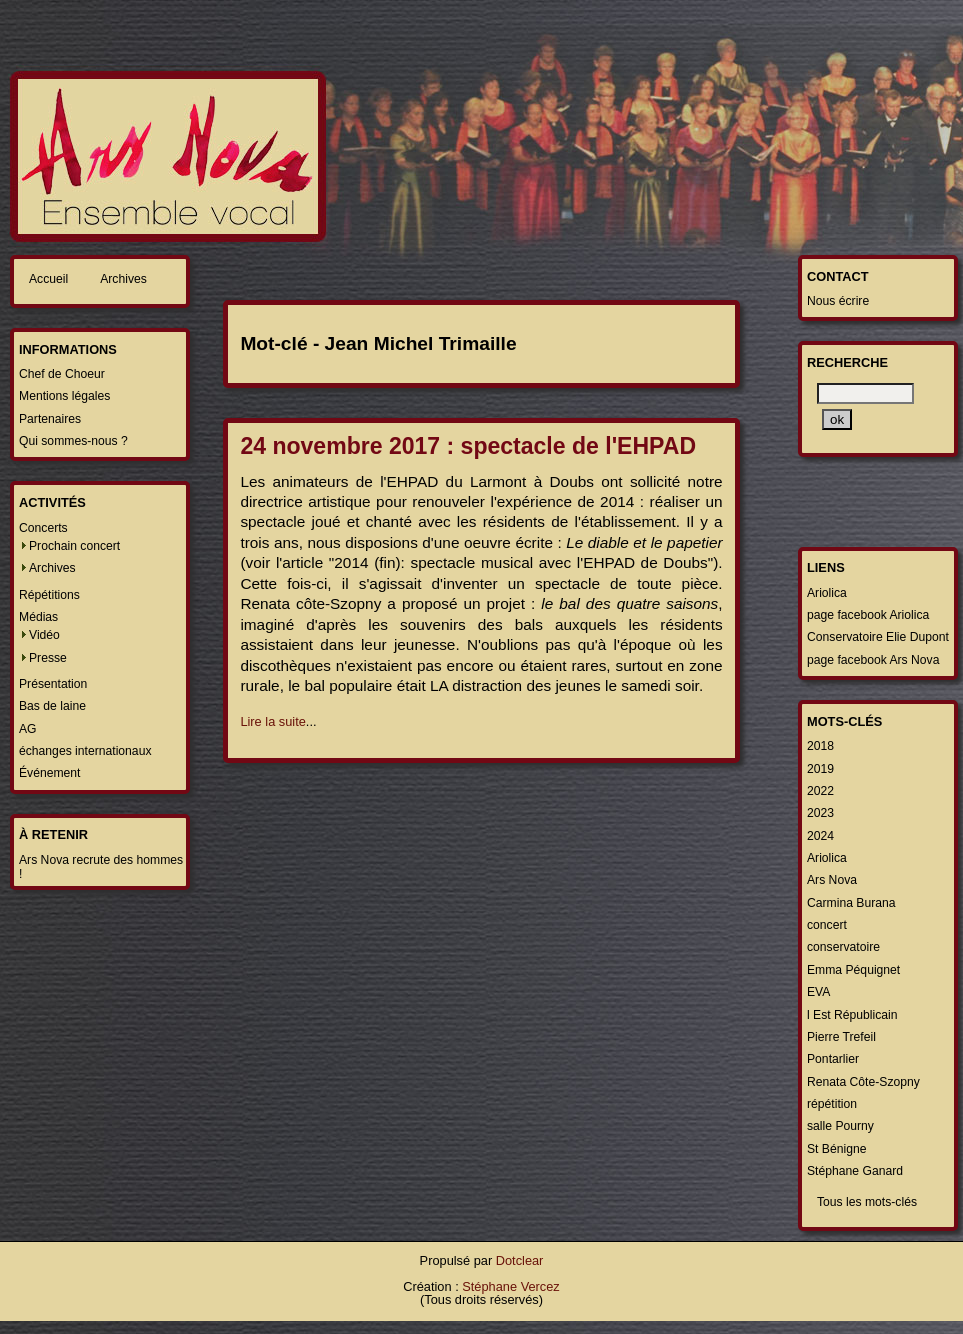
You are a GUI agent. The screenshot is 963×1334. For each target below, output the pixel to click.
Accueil (48, 279)
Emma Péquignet (853, 970)
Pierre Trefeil (841, 1037)
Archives (123, 279)
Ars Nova (832, 880)
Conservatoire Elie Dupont (878, 637)
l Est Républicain (852, 1015)
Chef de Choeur (62, 374)
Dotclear (520, 1260)
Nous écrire (838, 301)
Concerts (43, 528)
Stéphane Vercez (510, 1286)
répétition (832, 1104)
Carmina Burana (851, 903)
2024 (820, 836)
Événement (50, 773)
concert (827, 925)
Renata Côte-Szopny (863, 1082)
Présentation (53, 684)
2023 (820, 813)
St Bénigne (836, 1149)
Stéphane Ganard (855, 1171)
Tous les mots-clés (867, 1202)
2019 (820, 769)
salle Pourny (840, 1126)
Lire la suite (272, 721)
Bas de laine (52, 706)
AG (28, 729)
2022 (820, 791)
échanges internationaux (85, 751)
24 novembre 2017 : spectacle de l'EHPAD (468, 446)
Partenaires (50, 419)
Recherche (847, 362)
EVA (818, 992)
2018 (820, 746)
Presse (48, 658)
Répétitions (49, 595)
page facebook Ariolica (868, 615)
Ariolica (827, 593)
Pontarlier (833, 1059)
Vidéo (44, 635)
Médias (38, 617)
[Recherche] (865, 393)
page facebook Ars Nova (873, 660)
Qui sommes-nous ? (73, 441)
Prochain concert (74, 546)
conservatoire (843, 947)
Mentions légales (64, 396)
